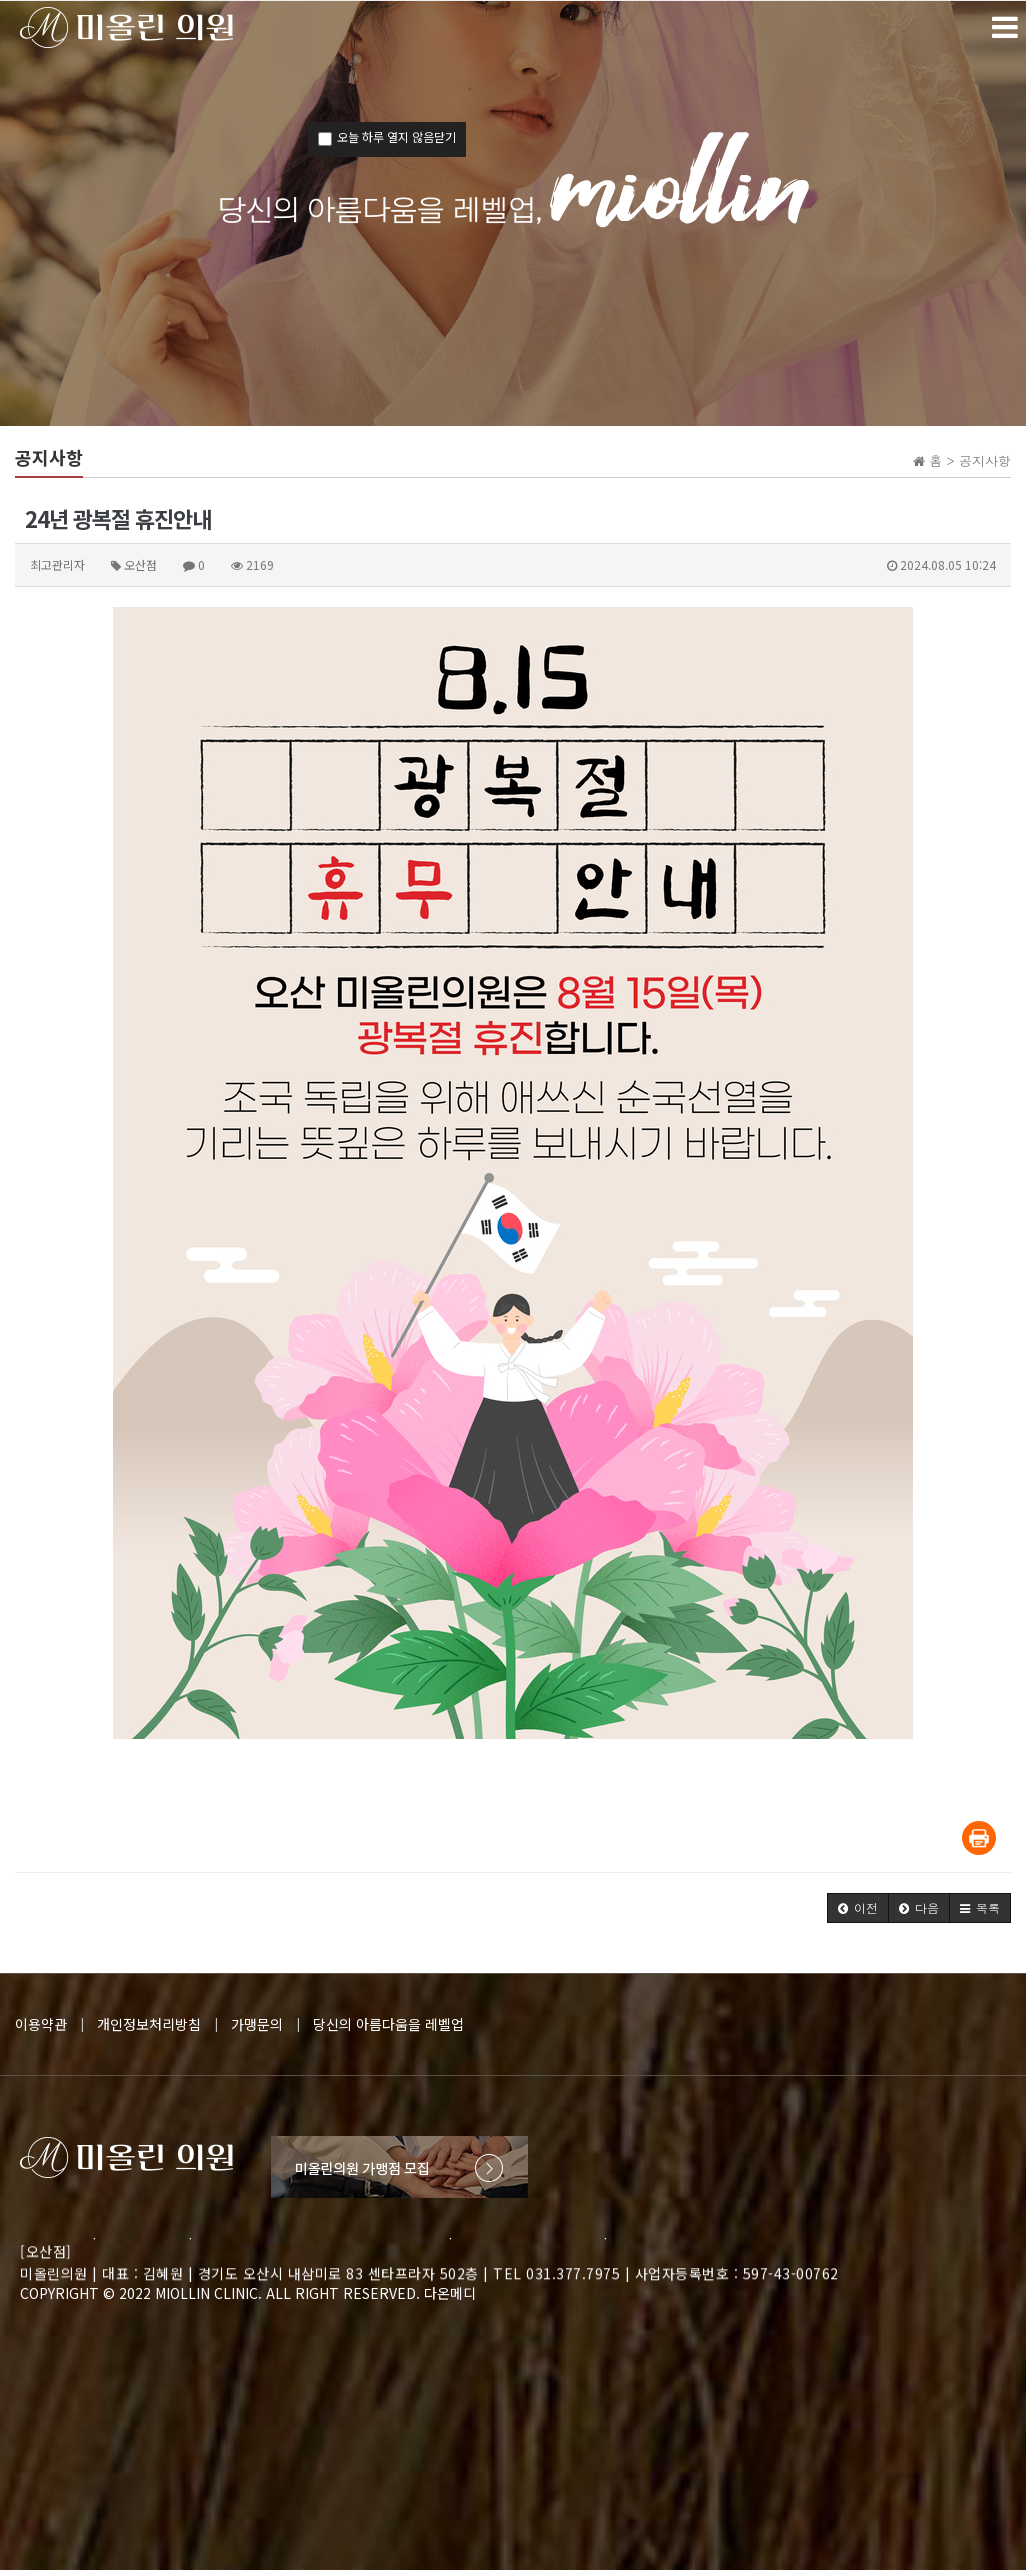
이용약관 (41, 2024)
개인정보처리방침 (149, 2024)
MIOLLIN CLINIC (206, 2293)
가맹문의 (257, 2024)
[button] (858, 1908)
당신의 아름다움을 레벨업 (388, 2024)
